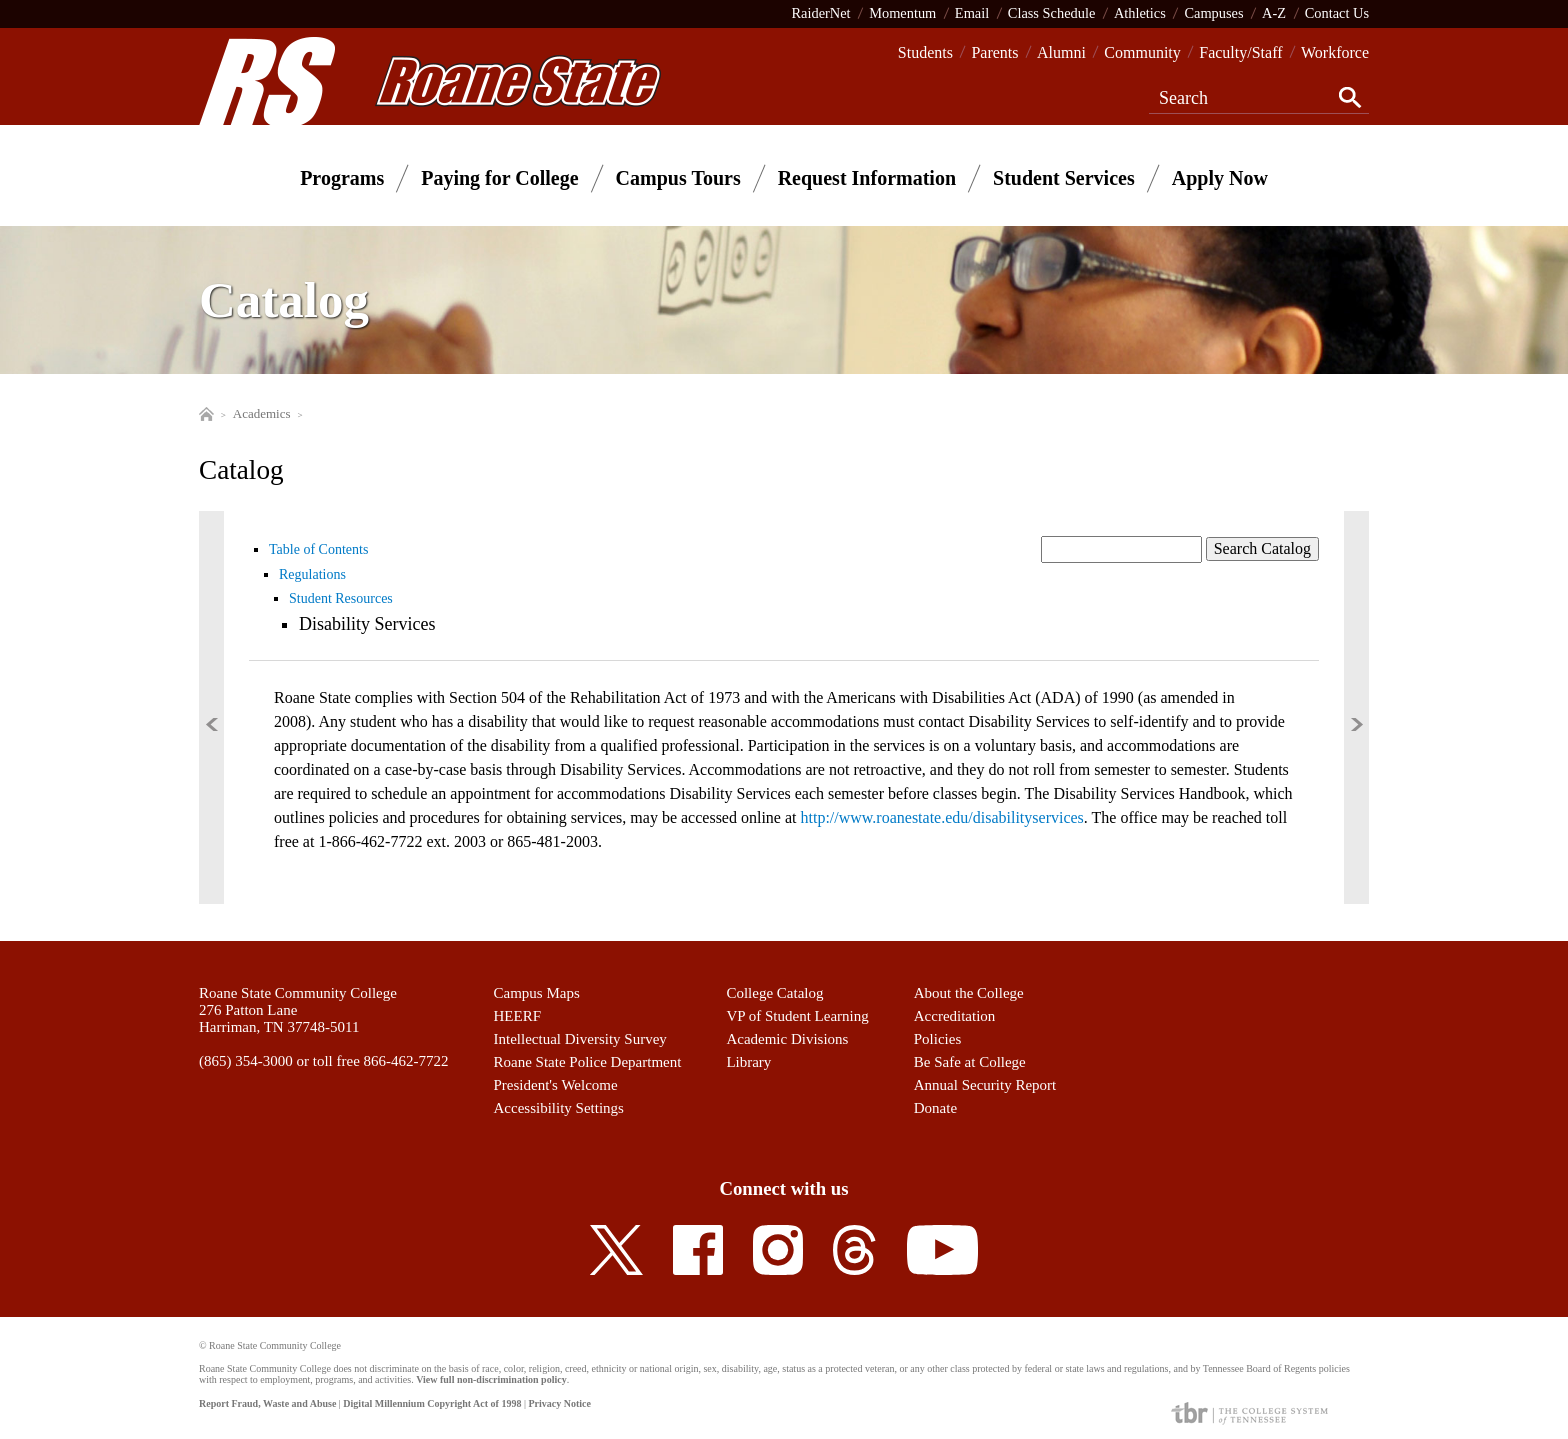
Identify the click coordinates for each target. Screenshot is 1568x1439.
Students (925, 52)
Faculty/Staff (1240, 52)
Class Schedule (1052, 13)
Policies (938, 1039)
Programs (342, 178)
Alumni (1061, 52)
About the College (969, 993)
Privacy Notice (559, 1403)
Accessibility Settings (559, 1108)
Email (972, 13)
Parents (994, 52)
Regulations (312, 574)
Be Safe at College (970, 1062)
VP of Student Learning (797, 1016)
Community (1142, 52)
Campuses (1213, 13)
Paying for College (499, 178)
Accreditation (955, 1016)
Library (748, 1062)
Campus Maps (537, 993)
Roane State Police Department (588, 1062)
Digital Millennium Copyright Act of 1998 (432, 1403)
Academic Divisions (787, 1039)
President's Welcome (556, 1085)
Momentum (902, 13)
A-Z (1274, 13)
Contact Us (1337, 13)
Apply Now (1220, 178)
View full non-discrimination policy (491, 1379)
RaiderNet (820, 13)
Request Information (867, 178)
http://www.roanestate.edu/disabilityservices (942, 817)
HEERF (518, 1016)
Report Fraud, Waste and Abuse (267, 1403)
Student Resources (341, 598)
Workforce (1335, 52)
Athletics (1140, 13)
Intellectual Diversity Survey (580, 1039)
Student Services (1064, 178)
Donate (935, 1108)
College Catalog (774, 993)
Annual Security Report (985, 1085)
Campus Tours (678, 178)
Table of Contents (318, 549)
